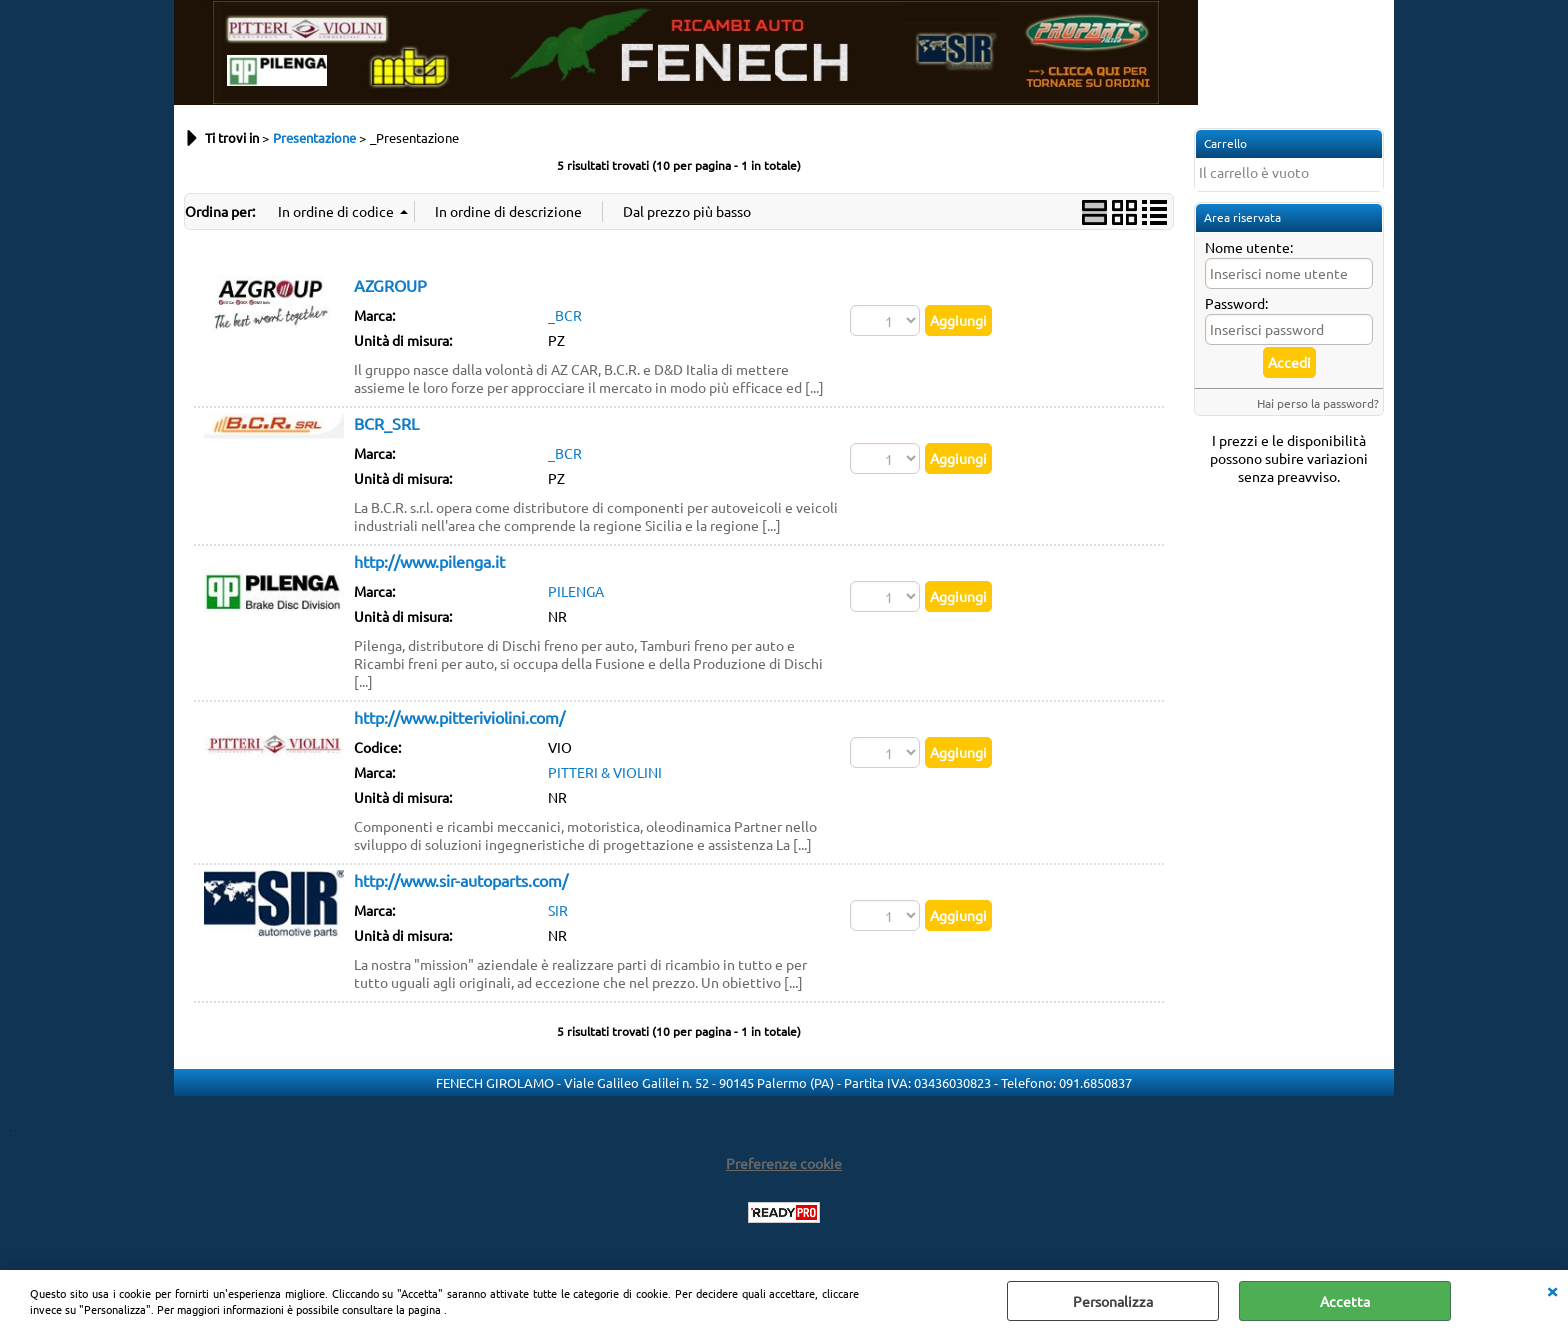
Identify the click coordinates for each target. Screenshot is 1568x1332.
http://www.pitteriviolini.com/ (459, 717)
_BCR (565, 315)
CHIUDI (1552, 1290)
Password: (1236, 303)
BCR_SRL (386, 423)
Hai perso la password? (1318, 403)
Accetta (1345, 1301)
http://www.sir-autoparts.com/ (461, 880)
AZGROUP (390, 285)
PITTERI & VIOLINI (605, 772)
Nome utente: (1249, 247)
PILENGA (576, 591)
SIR (558, 910)
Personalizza (1113, 1301)
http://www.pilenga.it (429, 561)
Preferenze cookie (784, 1163)
